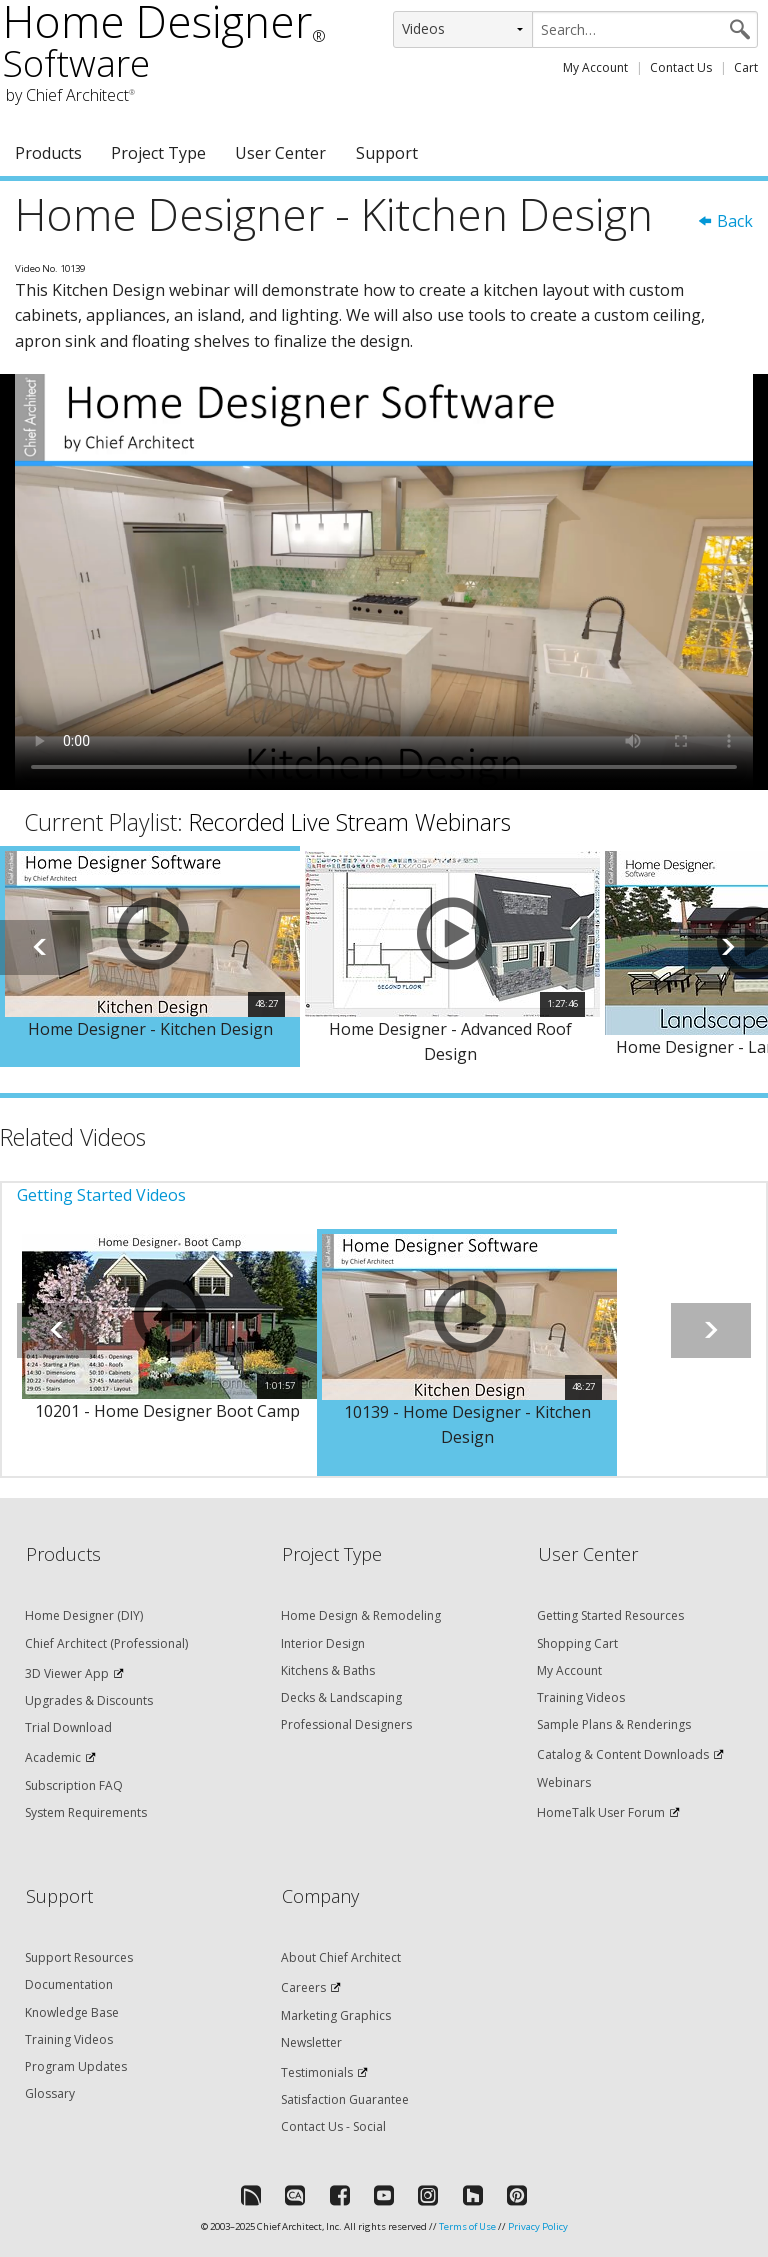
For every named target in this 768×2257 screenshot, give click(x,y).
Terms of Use (467, 2226)
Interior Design (323, 1643)
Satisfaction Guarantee (345, 2099)
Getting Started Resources (610, 1615)
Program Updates (76, 2066)
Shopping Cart (577, 1643)
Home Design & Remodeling (361, 1615)
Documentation (69, 1984)
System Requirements (86, 1812)
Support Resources (79, 1957)
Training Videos (581, 1697)
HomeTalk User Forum (601, 1812)
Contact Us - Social (333, 2126)
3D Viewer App (67, 1673)
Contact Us (681, 67)
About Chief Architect (341, 1957)
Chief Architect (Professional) (106, 1643)
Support (387, 153)
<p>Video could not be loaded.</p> (384, 581)
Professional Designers (346, 1724)
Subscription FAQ (74, 1785)
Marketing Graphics (336, 2015)
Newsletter (311, 2042)
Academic (53, 1757)
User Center (280, 153)
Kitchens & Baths (328, 1670)
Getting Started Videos (101, 1195)
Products (48, 153)
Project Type (158, 153)
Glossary (50, 2093)
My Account (595, 67)
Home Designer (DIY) (84, 1615)
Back (725, 221)
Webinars (564, 1782)
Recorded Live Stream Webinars (350, 822)
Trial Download (68, 1727)
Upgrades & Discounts (89, 1700)
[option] (150, 957)
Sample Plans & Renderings (614, 1724)
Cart (746, 67)
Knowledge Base (72, 2012)
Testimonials (317, 2072)
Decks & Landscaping (341, 1697)
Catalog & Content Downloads (623, 1754)
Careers (303, 1987)
